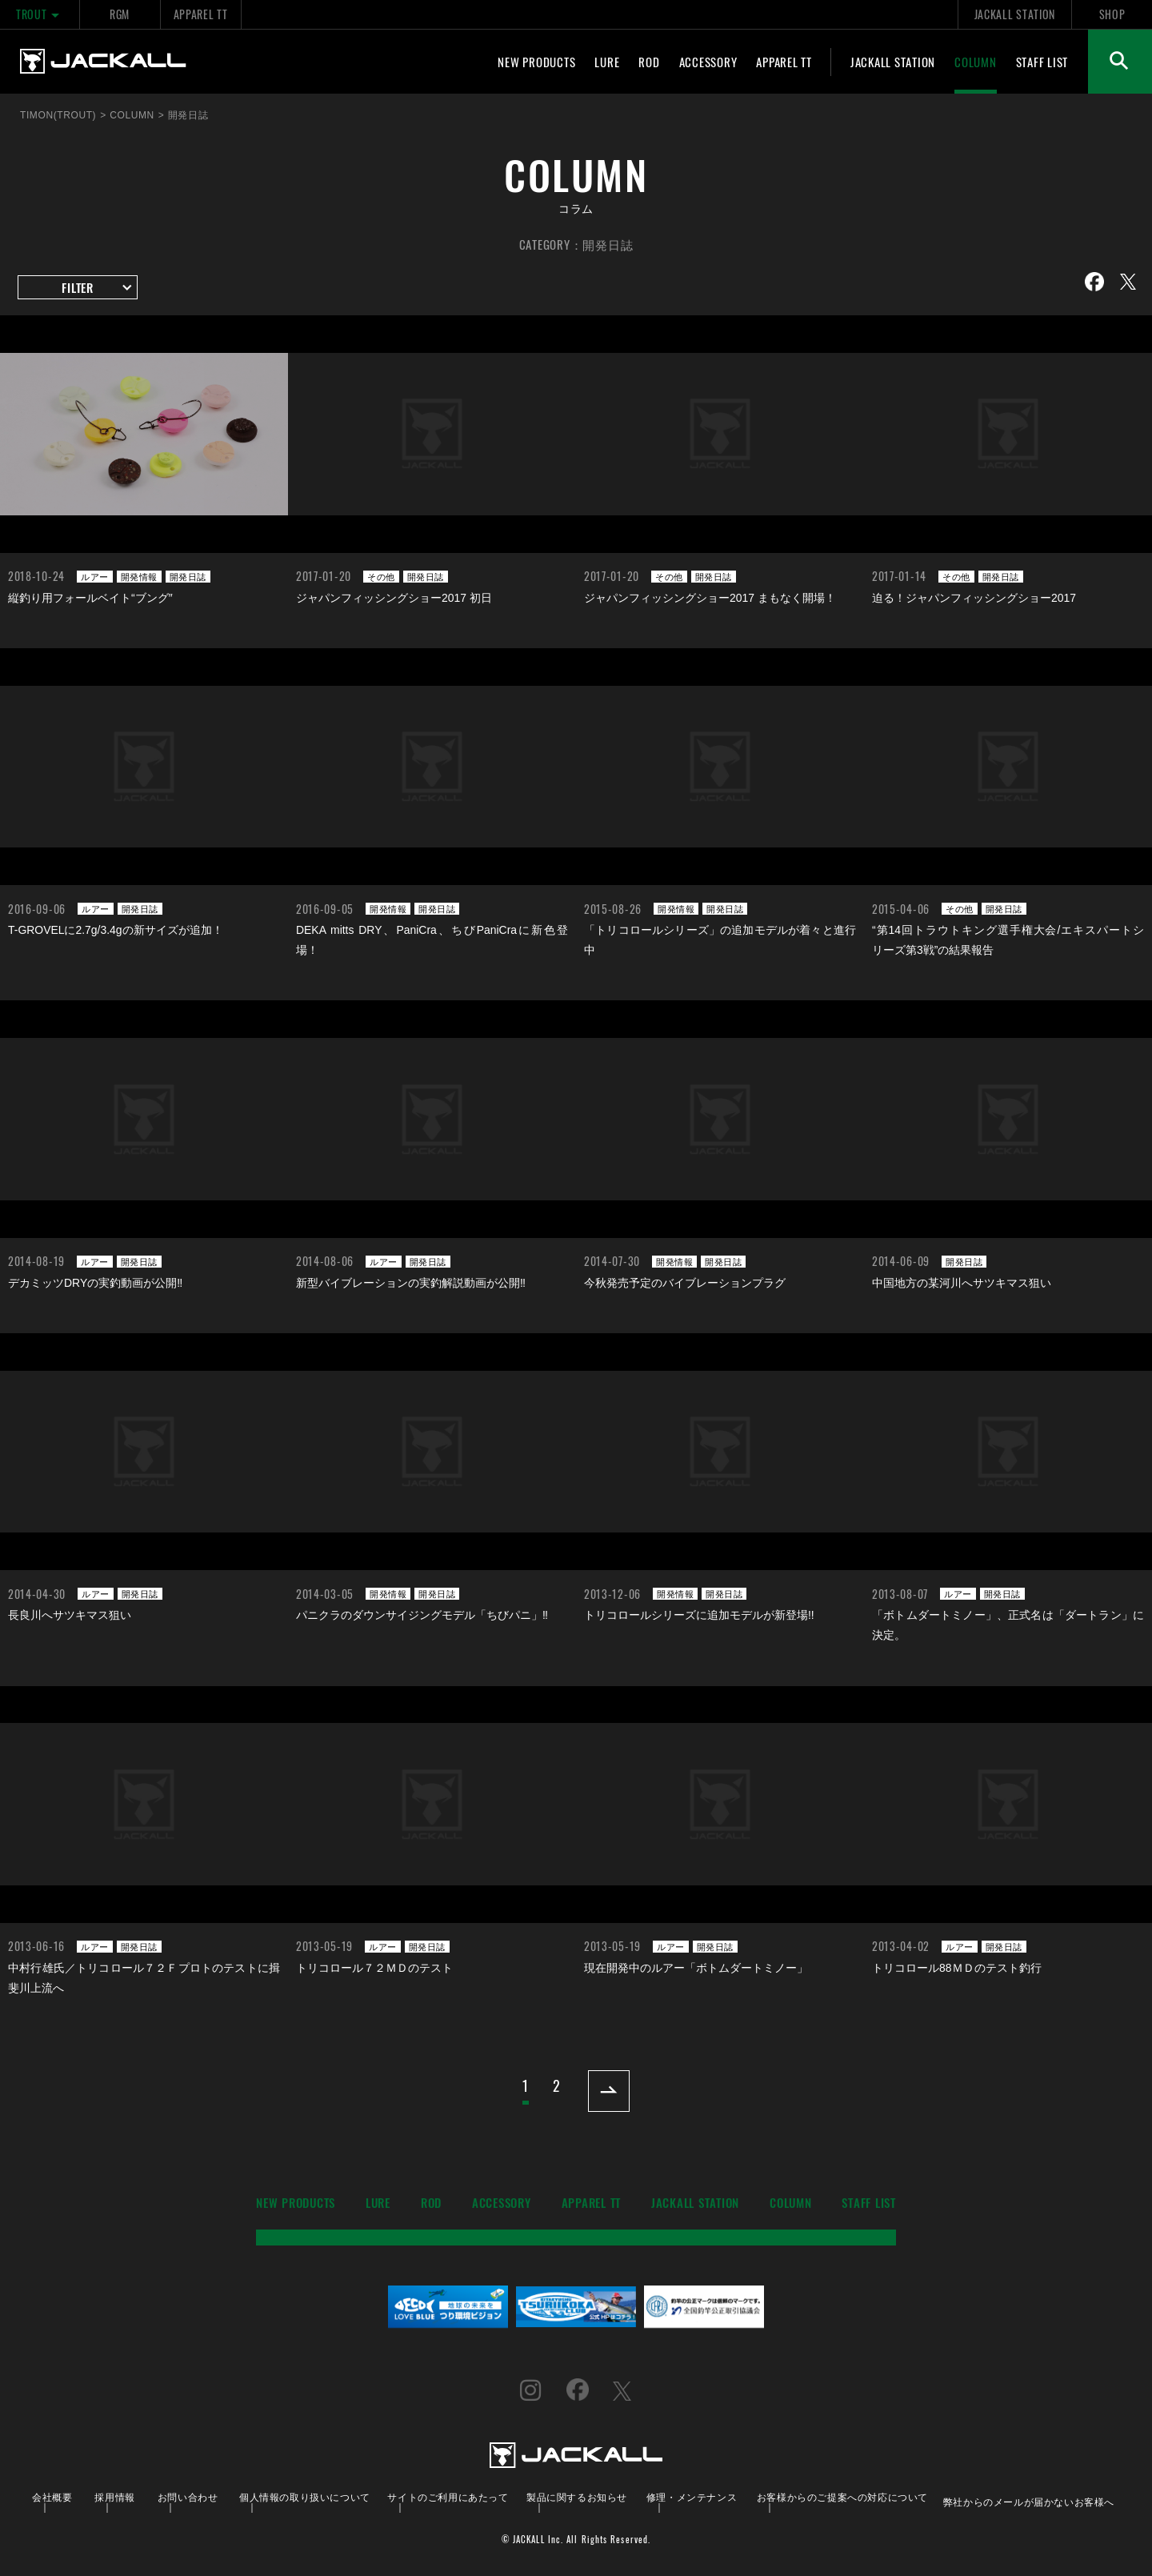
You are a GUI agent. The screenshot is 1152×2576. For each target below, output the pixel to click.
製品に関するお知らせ (576, 2496)
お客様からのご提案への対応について (842, 2496)
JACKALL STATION (1014, 14)
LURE (606, 61)
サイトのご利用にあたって (447, 2496)
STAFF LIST (1042, 61)
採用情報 (114, 2496)
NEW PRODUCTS (536, 61)
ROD (648, 61)
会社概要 (52, 2496)
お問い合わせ (188, 2496)
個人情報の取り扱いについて (304, 2496)
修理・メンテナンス (691, 2496)
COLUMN (975, 61)
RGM (120, 14)
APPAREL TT (201, 14)
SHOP (1112, 14)
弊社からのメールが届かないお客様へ (1028, 2501)
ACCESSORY (708, 61)
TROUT (39, 14)
